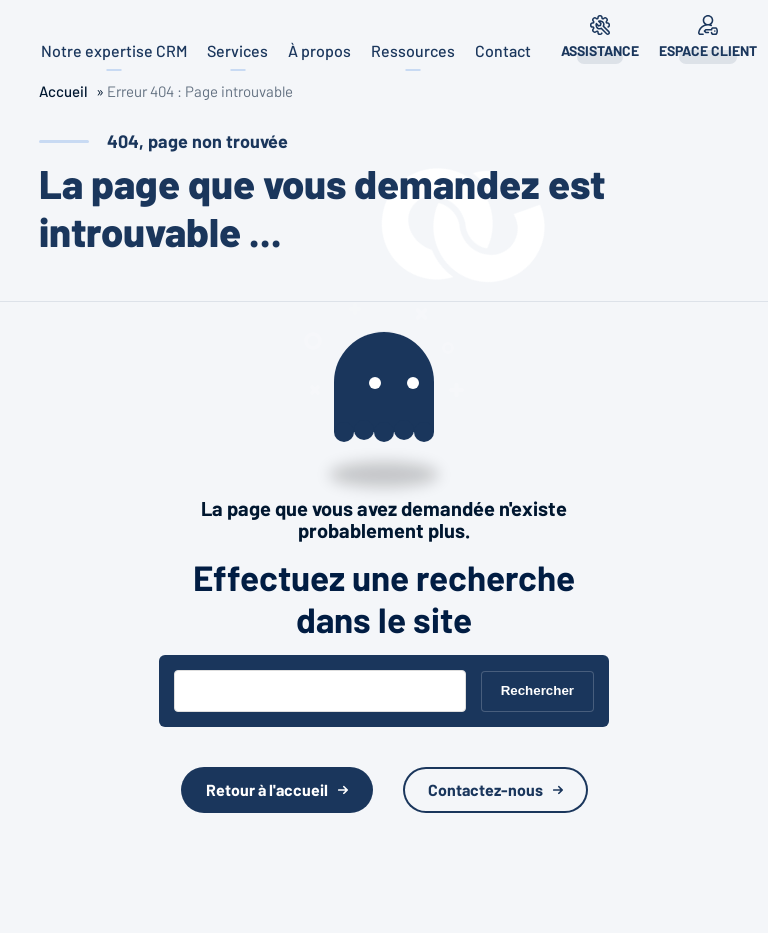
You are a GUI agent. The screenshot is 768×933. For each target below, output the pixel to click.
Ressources (413, 50)
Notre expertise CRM (114, 50)
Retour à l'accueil (267, 789)
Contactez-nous (485, 789)
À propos (319, 50)
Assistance (600, 50)
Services (237, 50)
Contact (503, 50)
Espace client (708, 50)
